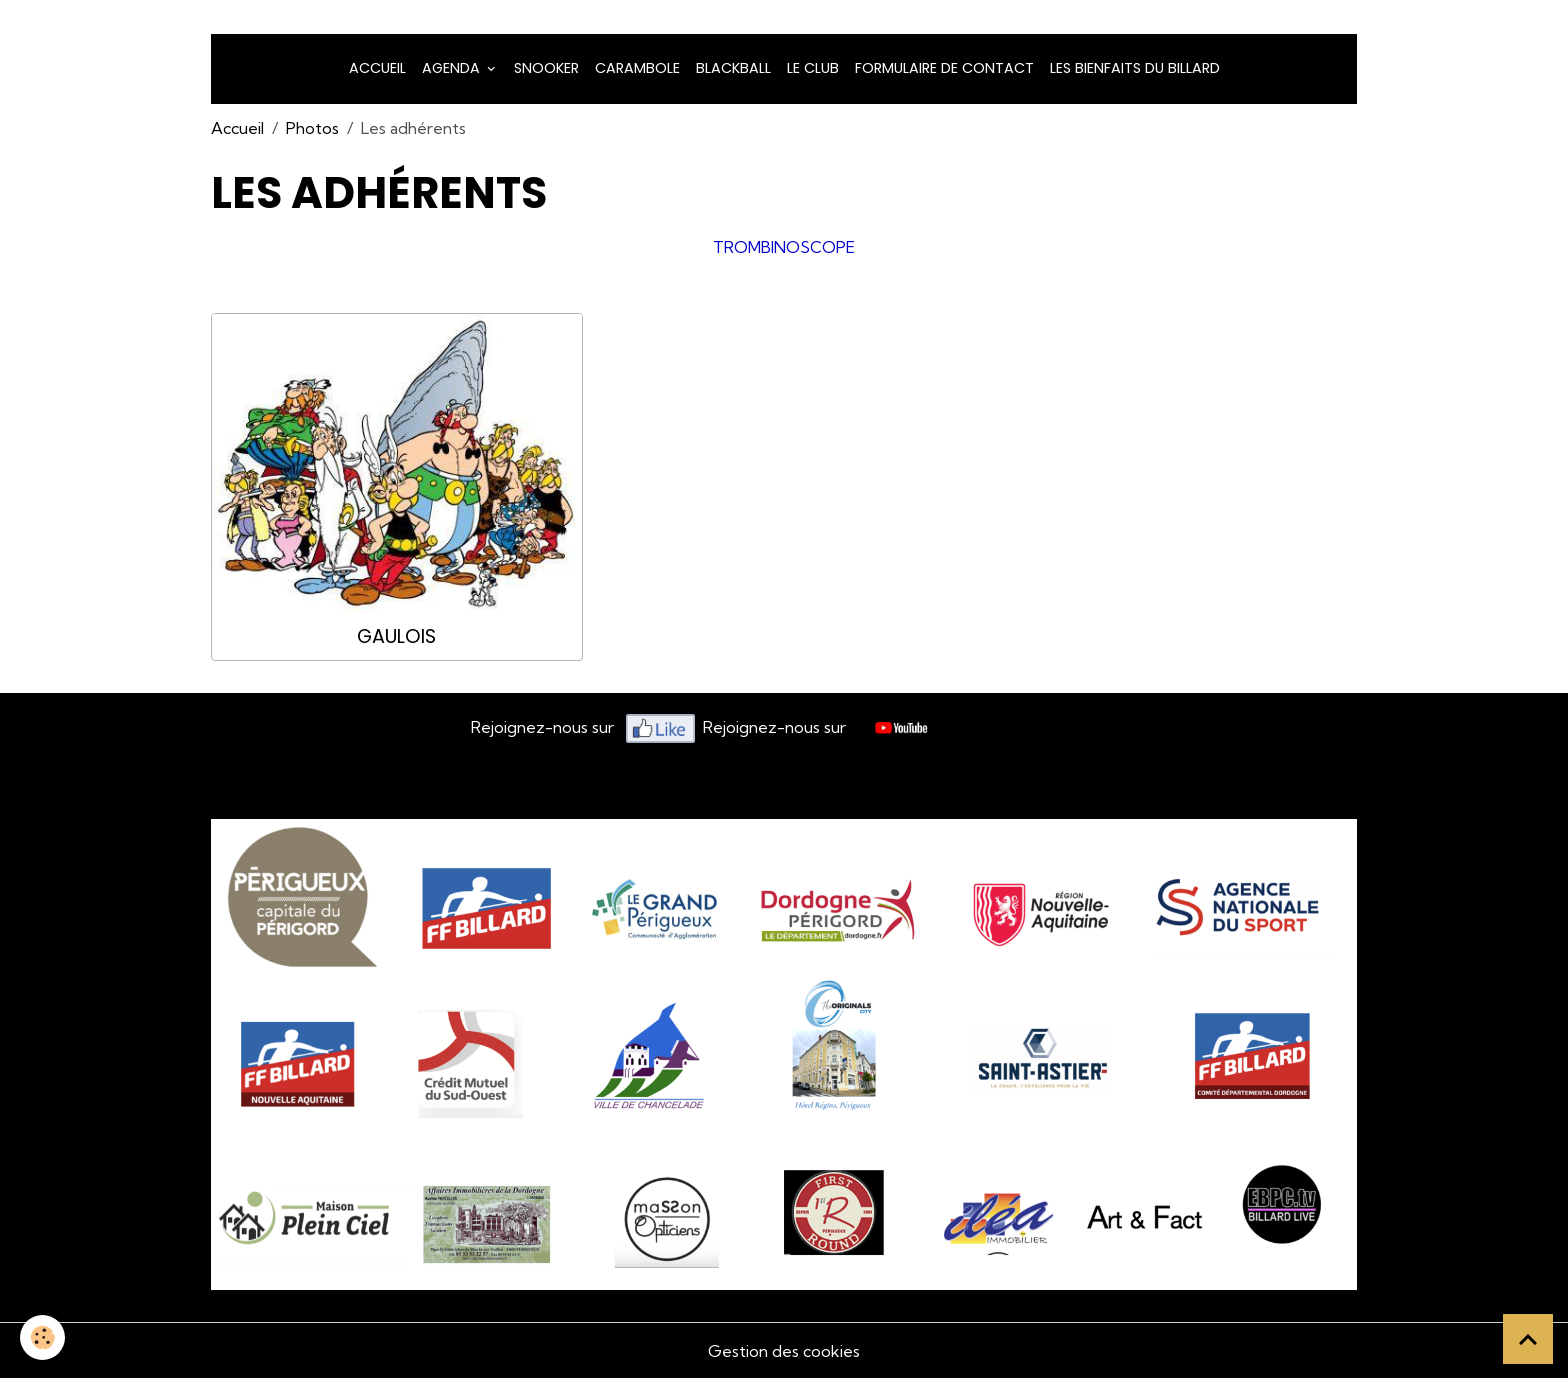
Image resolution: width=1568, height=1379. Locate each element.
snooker (546, 68)
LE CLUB (813, 68)
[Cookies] (42, 1337)
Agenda (453, 68)
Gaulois (396, 636)
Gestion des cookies (784, 1351)
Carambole (637, 68)
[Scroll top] (1528, 1339)
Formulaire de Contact (944, 68)
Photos (312, 128)
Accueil (377, 68)
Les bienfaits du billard (1135, 68)
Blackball (733, 68)
